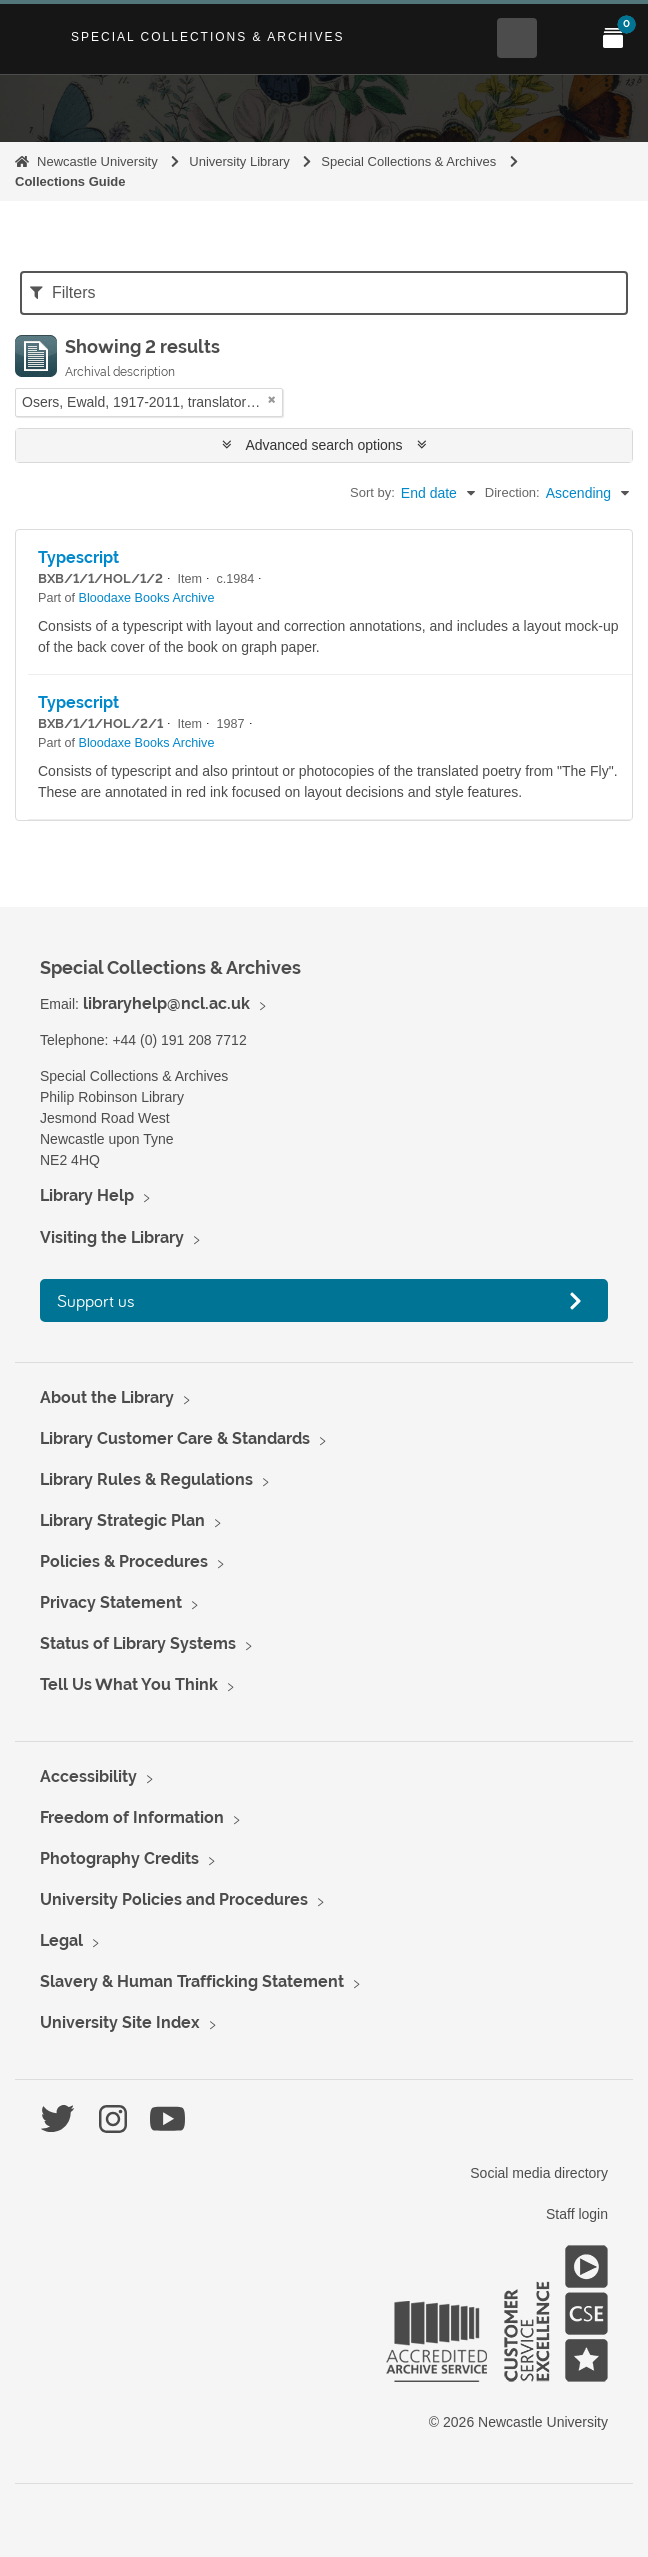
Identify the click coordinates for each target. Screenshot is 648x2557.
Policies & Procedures (124, 1561)
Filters (62, 292)
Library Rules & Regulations (146, 1479)
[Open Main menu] (565, 38)
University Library (239, 161)
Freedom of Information (132, 1817)
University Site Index (120, 2022)
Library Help (87, 1195)
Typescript (78, 557)
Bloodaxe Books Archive (147, 598)
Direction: (512, 492)
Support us (96, 1300)
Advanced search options (324, 445)
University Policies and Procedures (174, 1899)
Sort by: (372, 492)
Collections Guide (70, 181)
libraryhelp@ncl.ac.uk (166, 1003)
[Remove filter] (272, 399)
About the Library (107, 1397)
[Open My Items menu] (613, 38)
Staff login (577, 2214)
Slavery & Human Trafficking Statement (192, 1981)
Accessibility (88, 1776)
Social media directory (539, 2173)
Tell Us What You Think (129, 1684)
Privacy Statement (111, 1602)
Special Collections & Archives (208, 37)
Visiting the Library (112, 1237)
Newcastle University (97, 161)
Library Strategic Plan (122, 1520)
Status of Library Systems (138, 1643)
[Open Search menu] (517, 38)
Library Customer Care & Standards (175, 1438)
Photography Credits (119, 1858)
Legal (61, 1940)
